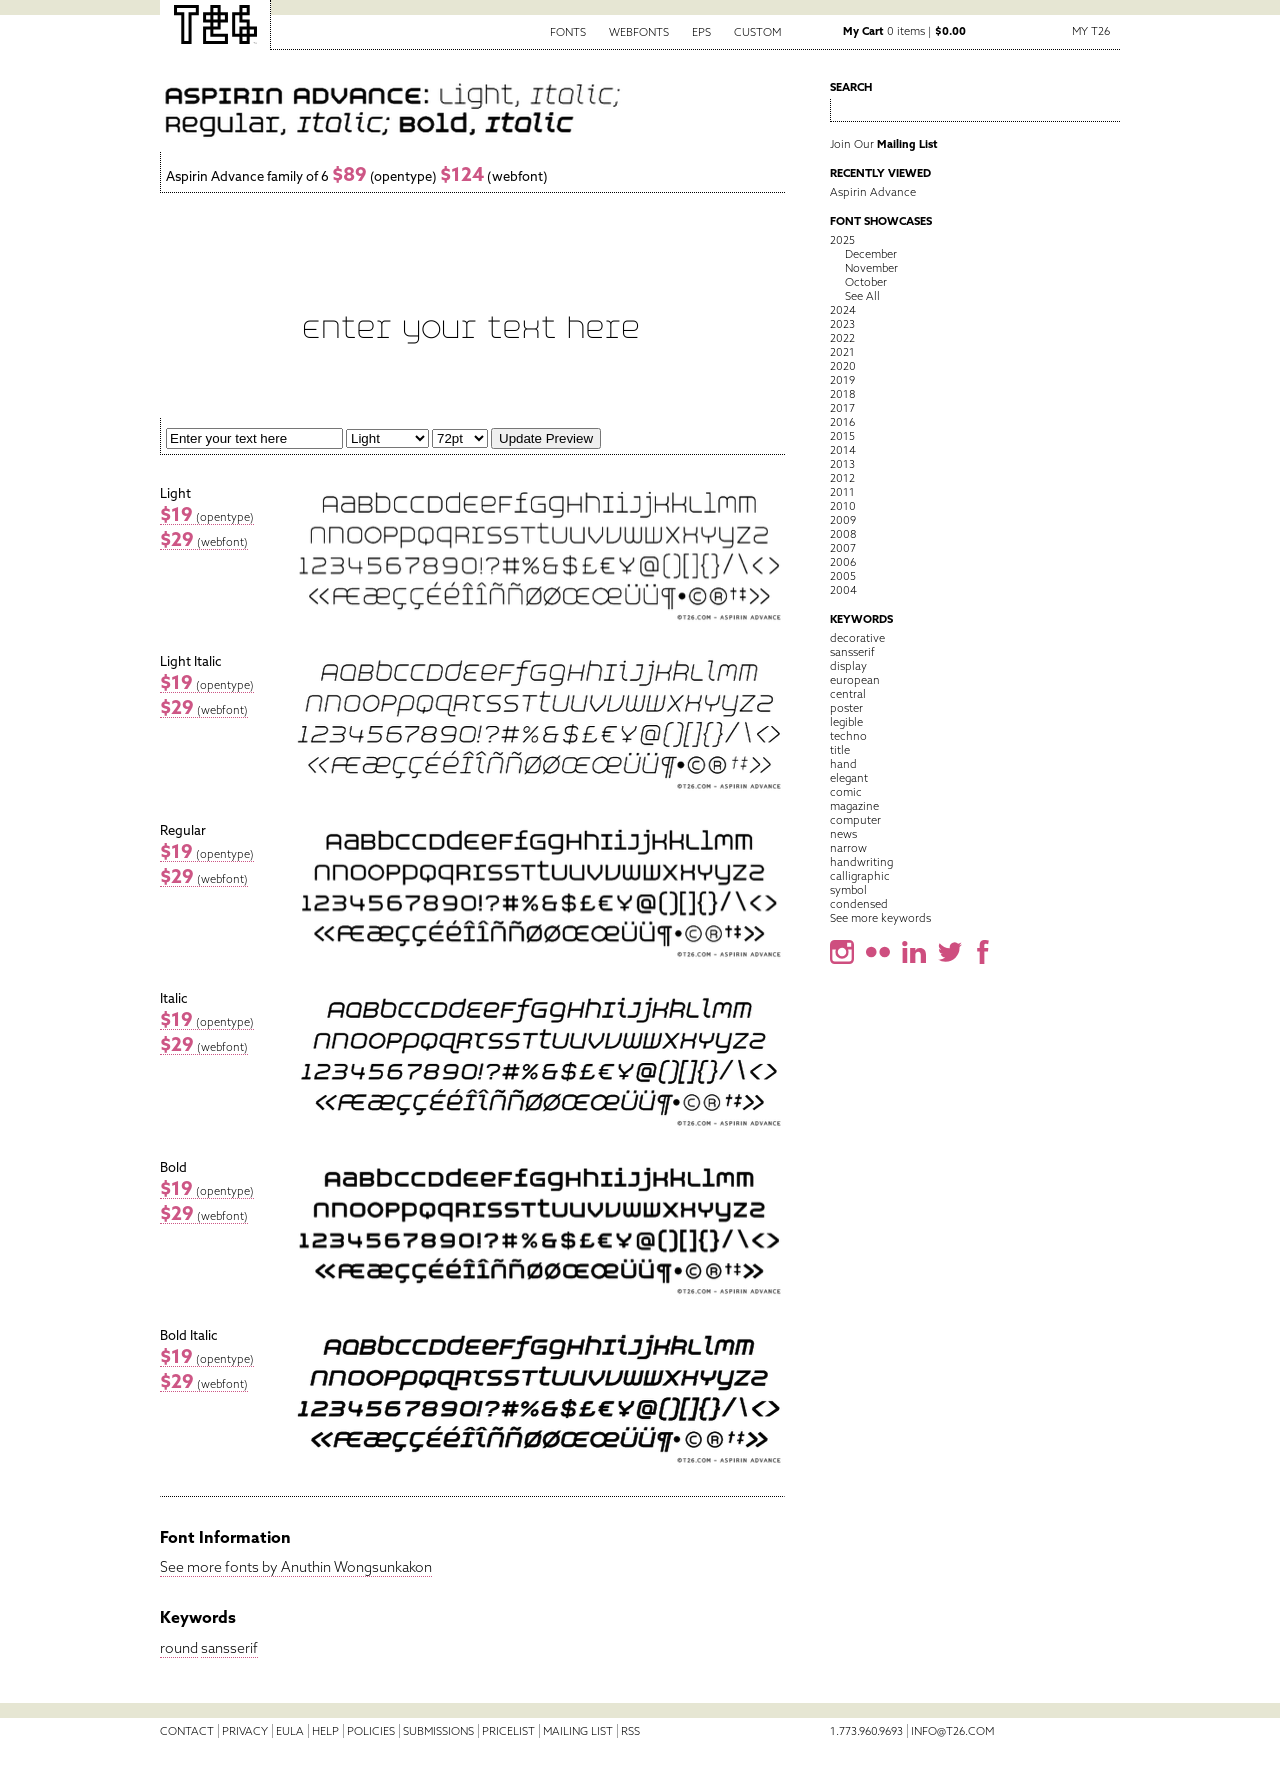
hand (843, 764)
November (871, 268)
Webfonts (639, 32)
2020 (843, 366)
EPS (701, 32)
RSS (630, 1731)
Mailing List (578, 1731)
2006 (843, 562)
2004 (843, 590)
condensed (859, 904)
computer (855, 820)
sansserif (229, 1648)
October (866, 282)
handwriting (861, 862)
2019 (842, 380)
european (855, 680)
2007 (843, 548)
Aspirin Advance (873, 192)
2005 (843, 576)
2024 (843, 310)
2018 (842, 394)
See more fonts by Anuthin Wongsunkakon (296, 1567)
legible (846, 722)
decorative (857, 638)
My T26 (1091, 31)
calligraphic (860, 876)
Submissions (438, 1731)
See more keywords (880, 918)
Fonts (568, 32)
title (840, 750)
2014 (843, 450)
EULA (290, 1731)
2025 (842, 240)
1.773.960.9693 (866, 1731)
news (843, 834)
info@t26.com (952, 1731)
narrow (848, 848)
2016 (842, 422)
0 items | (904, 31)
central (848, 694)
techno (848, 736)
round (179, 1648)
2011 (842, 492)
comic (846, 792)
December (871, 254)
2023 (842, 324)
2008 (843, 534)
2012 (842, 478)
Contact (187, 1731)
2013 (842, 464)
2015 (842, 436)
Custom (757, 32)
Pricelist (508, 1731)
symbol (848, 890)
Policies (371, 1731)
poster (846, 708)
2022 (842, 338)
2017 (842, 408)
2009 (843, 520)
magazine (854, 806)
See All (862, 296)
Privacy (245, 1731)
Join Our (884, 144)
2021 (842, 352)
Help (325, 1731)
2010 (843, 506)
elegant (849, 778)
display (848, 666)
